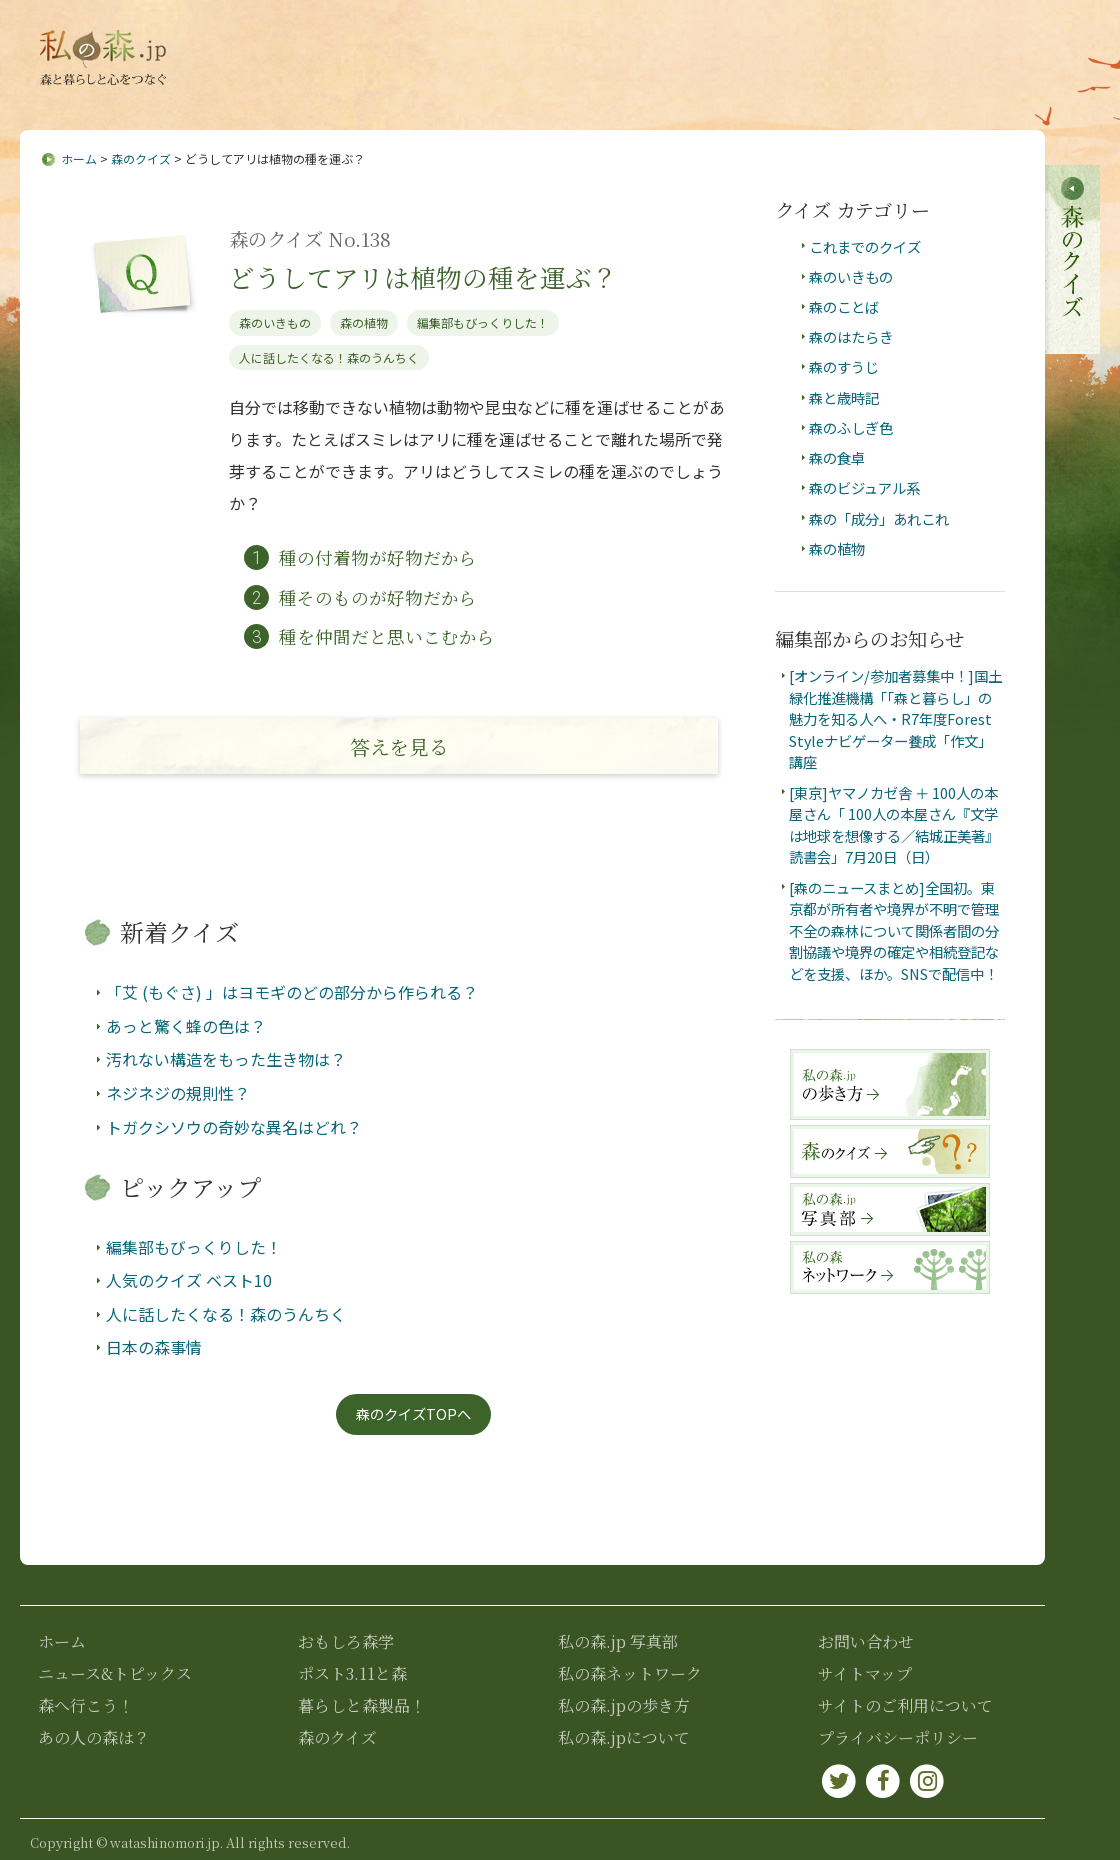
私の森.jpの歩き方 (624, 1705)
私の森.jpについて (371, 43)
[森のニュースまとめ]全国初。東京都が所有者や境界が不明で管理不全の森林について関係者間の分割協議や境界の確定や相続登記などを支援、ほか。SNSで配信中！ (894, 930)
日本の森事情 (154, 1348)
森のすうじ (844, 367)
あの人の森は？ (576, 91)
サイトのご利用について (905, 1705)
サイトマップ (594, 43)
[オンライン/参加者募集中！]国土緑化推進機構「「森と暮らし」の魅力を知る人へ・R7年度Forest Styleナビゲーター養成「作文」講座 (895, 718)
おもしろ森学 (707, 91)
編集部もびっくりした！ (483, 322)
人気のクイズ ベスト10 (189, 1280)
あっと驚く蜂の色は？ (186, 1026)
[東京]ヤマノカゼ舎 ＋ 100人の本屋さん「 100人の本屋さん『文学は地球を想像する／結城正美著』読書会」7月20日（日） (894, 825)
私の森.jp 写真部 (618, 1641)
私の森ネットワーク (630, 1673)
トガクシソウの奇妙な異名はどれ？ (234, 1127)
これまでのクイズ (865, 246)
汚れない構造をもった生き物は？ (226, 1060)
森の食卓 (837, 457)
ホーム (79, 158)
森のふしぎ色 (851, 427)
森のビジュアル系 (864, 488)
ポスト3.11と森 (835, 91)
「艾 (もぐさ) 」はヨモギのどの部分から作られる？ (292, 993)
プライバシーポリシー (898, 1737)
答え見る (399, 746)
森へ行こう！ (445, 91)
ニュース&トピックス (288, 91)
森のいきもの (275, 322)
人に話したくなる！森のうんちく (329, 357)
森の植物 (364, 322)
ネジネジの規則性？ (178, 1093)
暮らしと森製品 (974, 91)
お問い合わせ (491, 43)
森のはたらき (851, 336)
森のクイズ (141, 158)
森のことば (844, 306)
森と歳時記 (844, 397)
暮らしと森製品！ (362, 1705)
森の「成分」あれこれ (879, 518)
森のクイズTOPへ (413, 1414)
